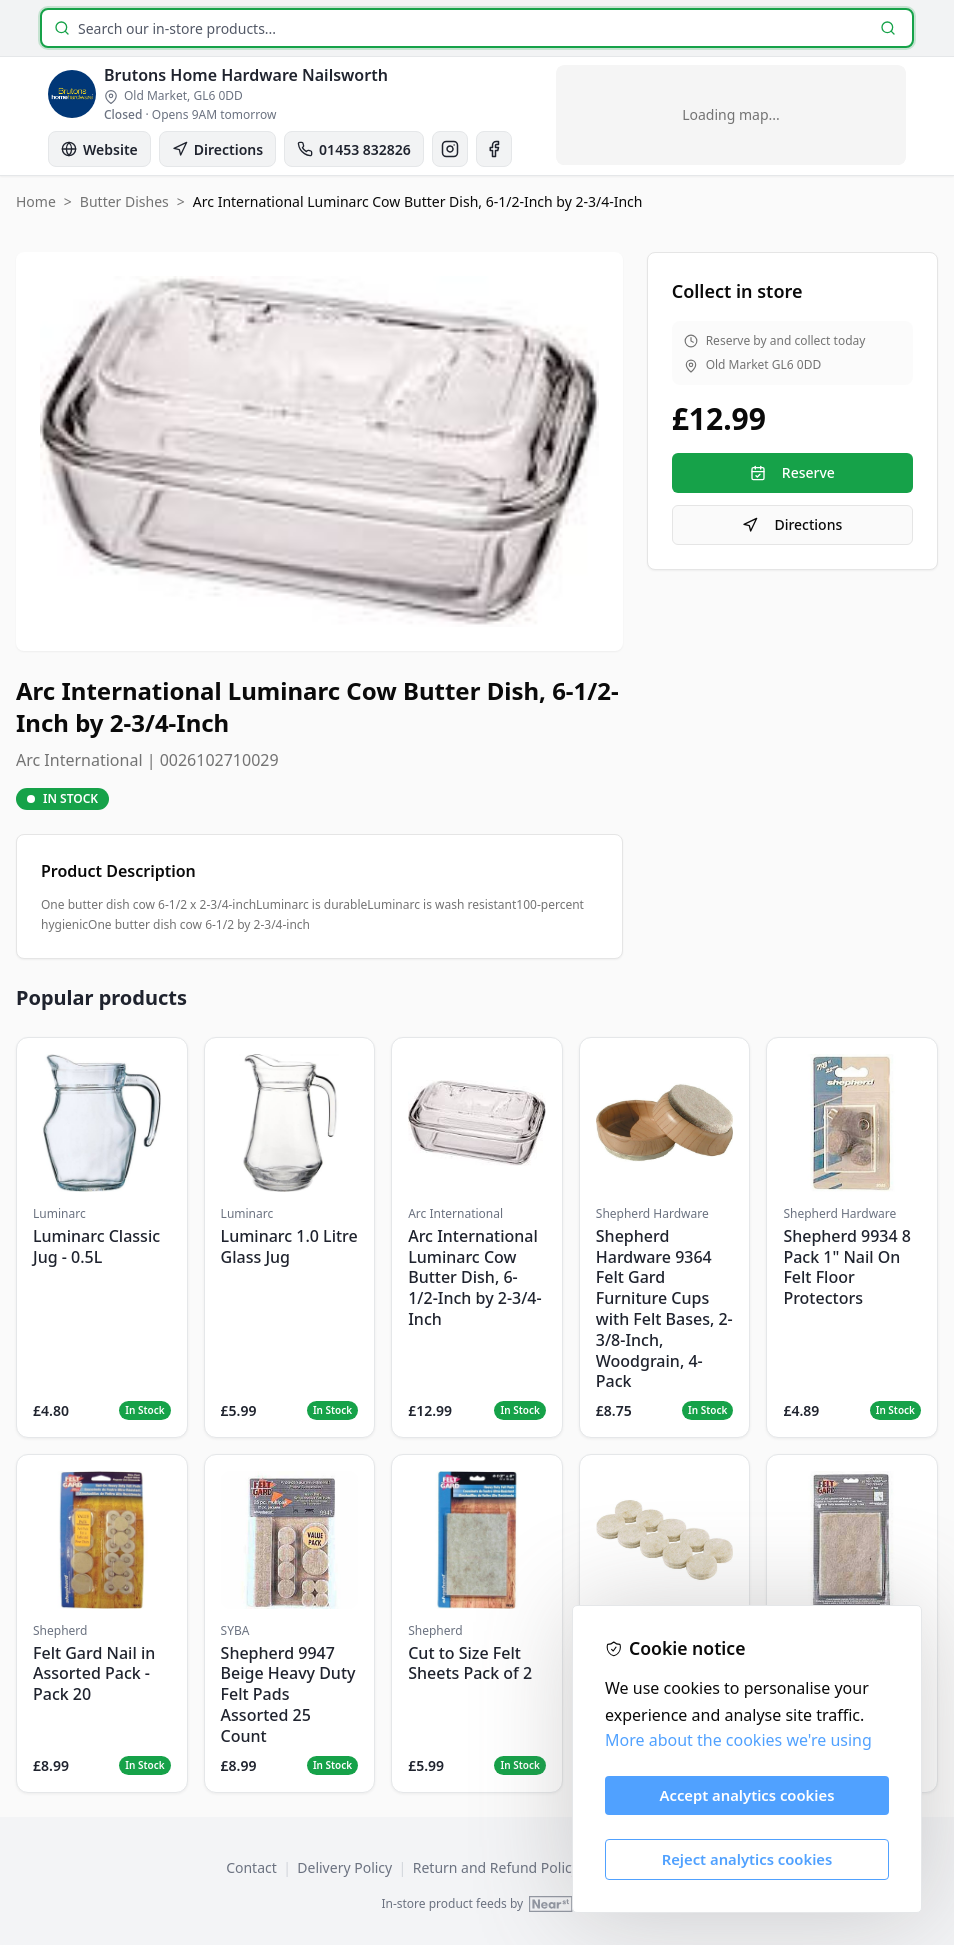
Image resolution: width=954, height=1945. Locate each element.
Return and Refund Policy (496, 1867)
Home (36, 201)
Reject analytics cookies (747, 1859)
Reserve (792, 472)
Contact (251, 1867)
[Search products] (473, 28)
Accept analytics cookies (747, 1795)
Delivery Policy (344, 1867)
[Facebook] (494, 149)
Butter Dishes (124, 201)
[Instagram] (450, 149)
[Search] (888, 28)
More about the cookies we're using (738, 1740)
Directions (792, 524)
